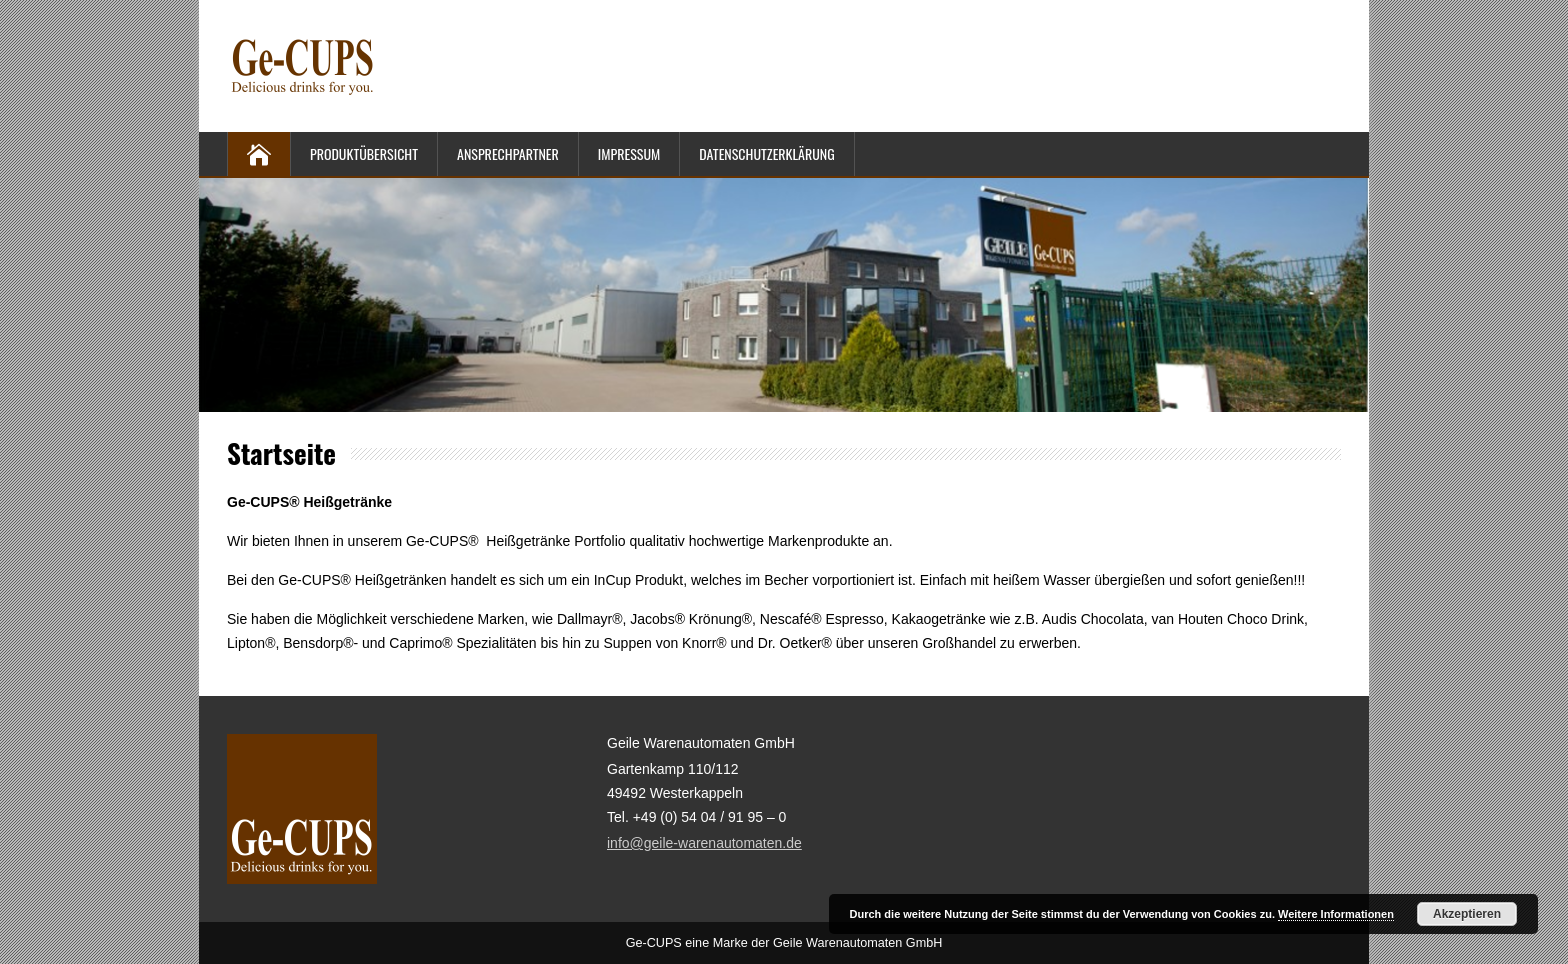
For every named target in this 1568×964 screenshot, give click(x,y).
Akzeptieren (1467, 914)
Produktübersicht (364, 153)
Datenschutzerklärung (766, 153)
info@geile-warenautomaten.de (704, 843)
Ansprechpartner (508, 153)
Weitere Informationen (1336, 914)
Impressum (629, 153)
